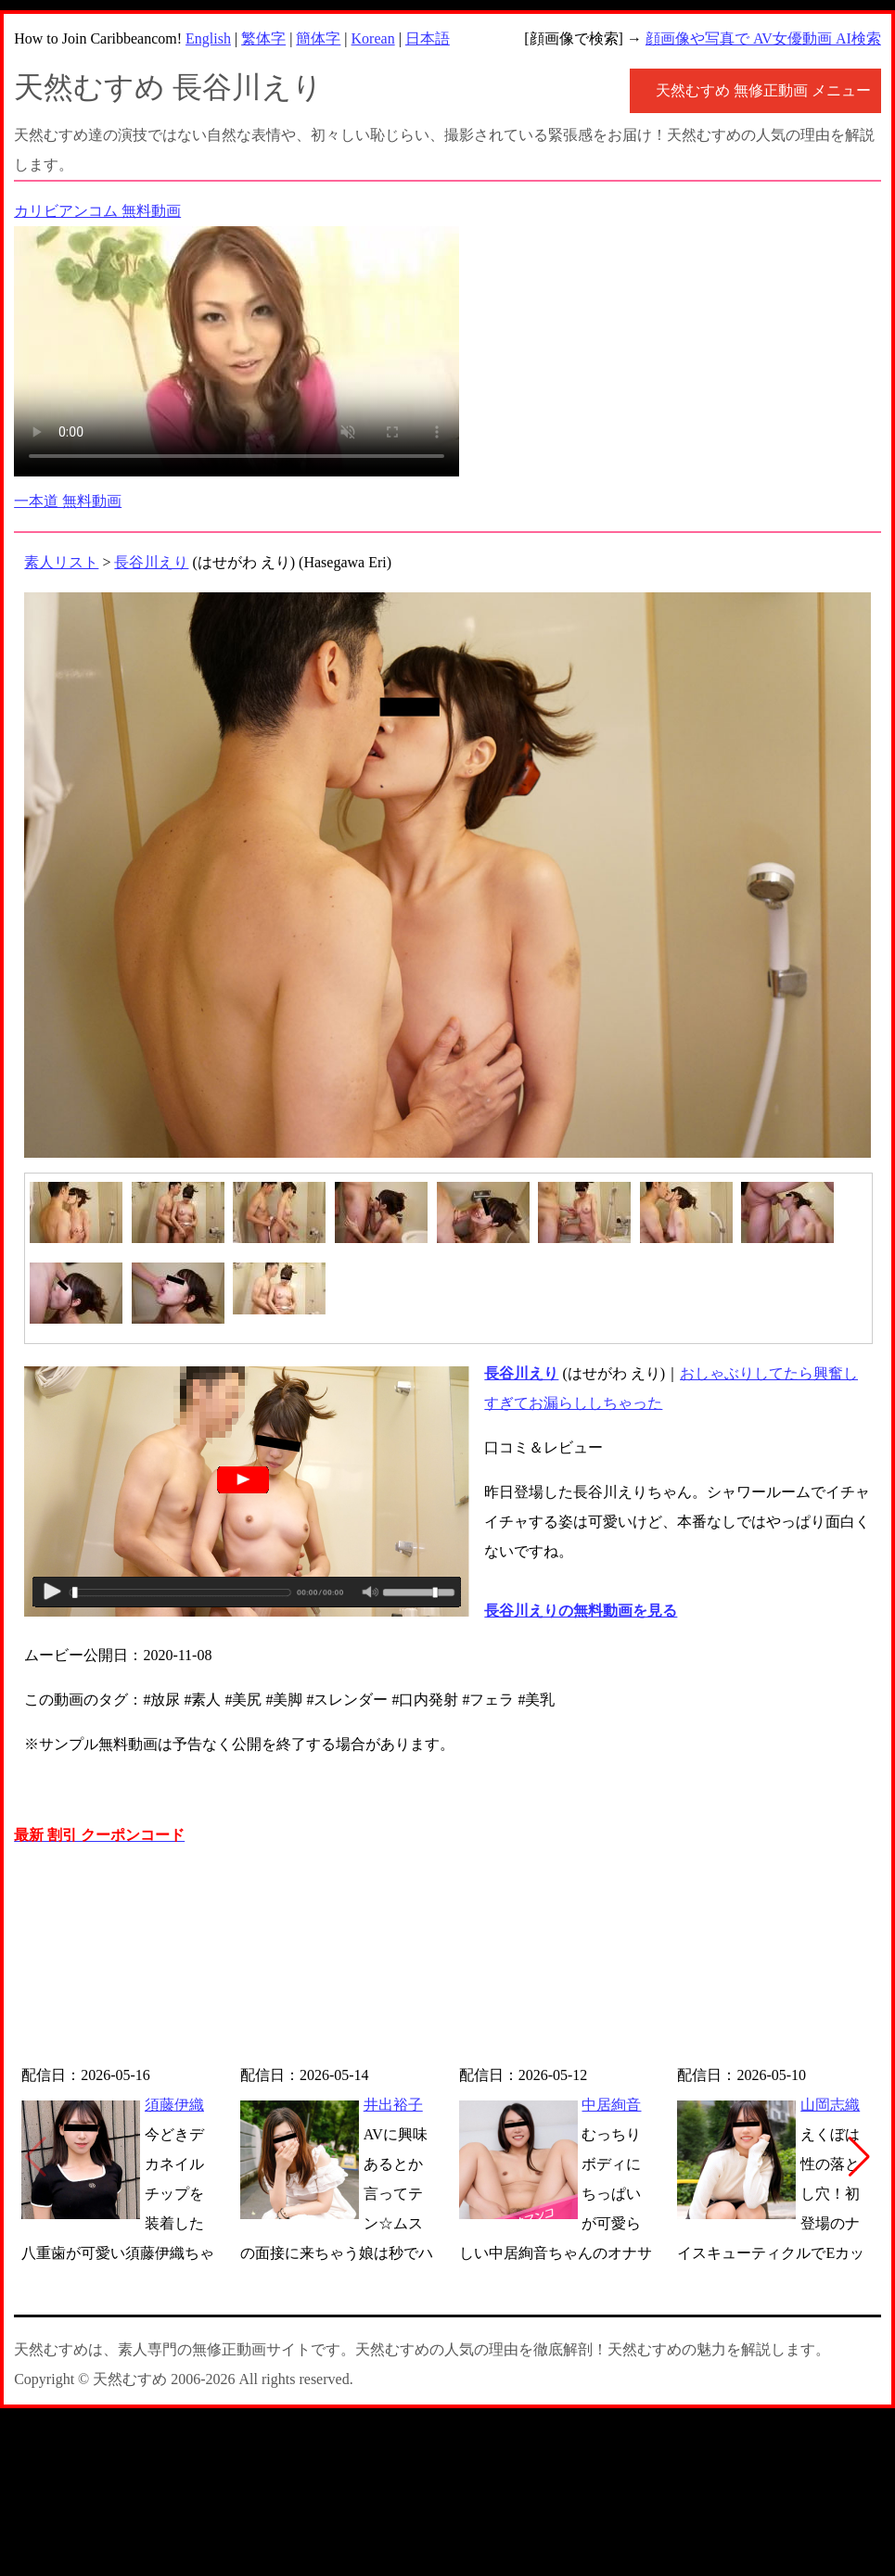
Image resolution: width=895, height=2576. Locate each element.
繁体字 (263, 38)
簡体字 (318, 38)
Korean (373, 38)
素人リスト (61, 562)
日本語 (427, 38)
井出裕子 (393, 2105)
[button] (859, 2157)
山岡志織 (830, 2105)
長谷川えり (151, 562)
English (208, 38)
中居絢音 (611, 2105)
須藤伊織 (174, 2105)
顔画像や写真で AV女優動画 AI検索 (763, 38)
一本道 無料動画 (67, 501)
